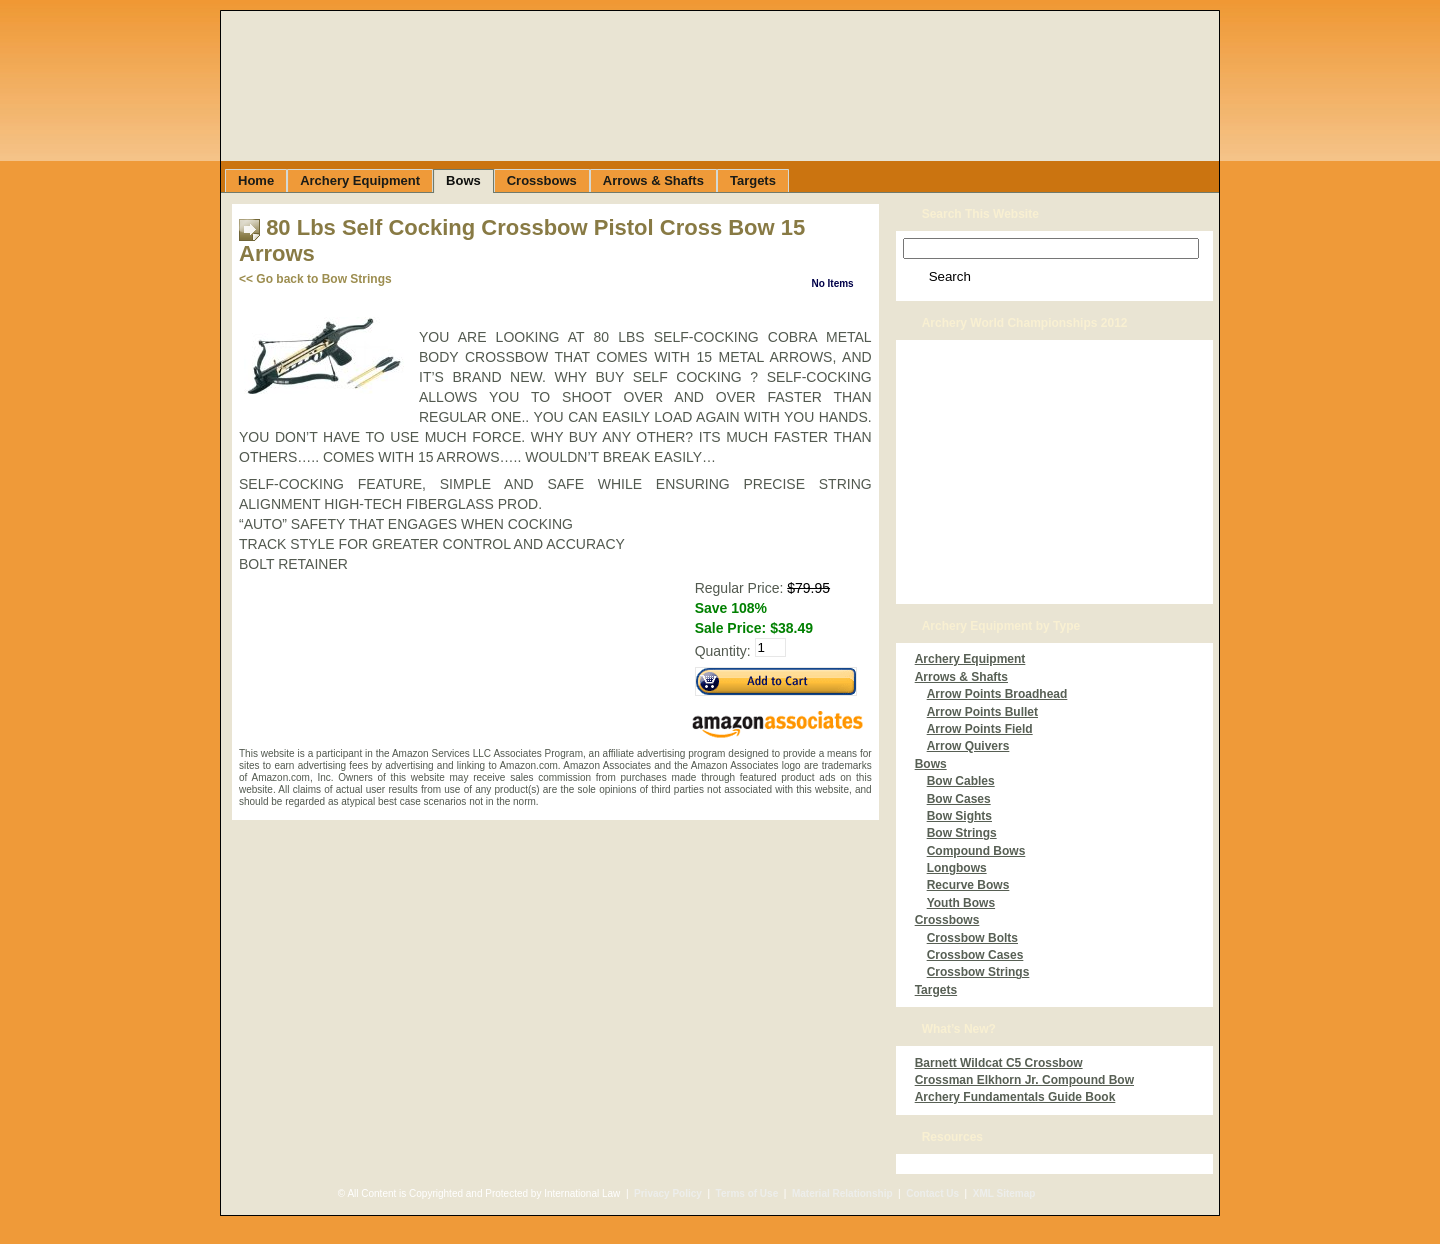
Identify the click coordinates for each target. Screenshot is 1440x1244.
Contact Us (932, 1193)
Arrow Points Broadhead (997, 694)
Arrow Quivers (968, 746)
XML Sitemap (1004, 1193)
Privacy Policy (668, 1193)
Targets (936, 990)
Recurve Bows (968, 885)
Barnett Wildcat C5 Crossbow (999, 1063)
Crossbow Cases (975, 955)
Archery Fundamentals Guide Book (1015, 1097)
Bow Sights (959, 816)
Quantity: (723, 652)
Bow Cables (961, 781)
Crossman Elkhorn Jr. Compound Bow (1024, 1080)
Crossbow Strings (978, 972)
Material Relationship (842, 1193)
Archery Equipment (970, 659)
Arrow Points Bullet (982, 712)
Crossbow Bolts (972, 938)
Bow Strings (962, 833)
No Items (832, 283)
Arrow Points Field (980, 729)
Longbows (957, 868)
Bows (931, 764)
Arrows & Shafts (961, 677)
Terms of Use (747, 1193)
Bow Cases (959, 799)
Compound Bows (976, 851)
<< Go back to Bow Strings (315, 279)
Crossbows (947, 920)
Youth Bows (961, 903)
